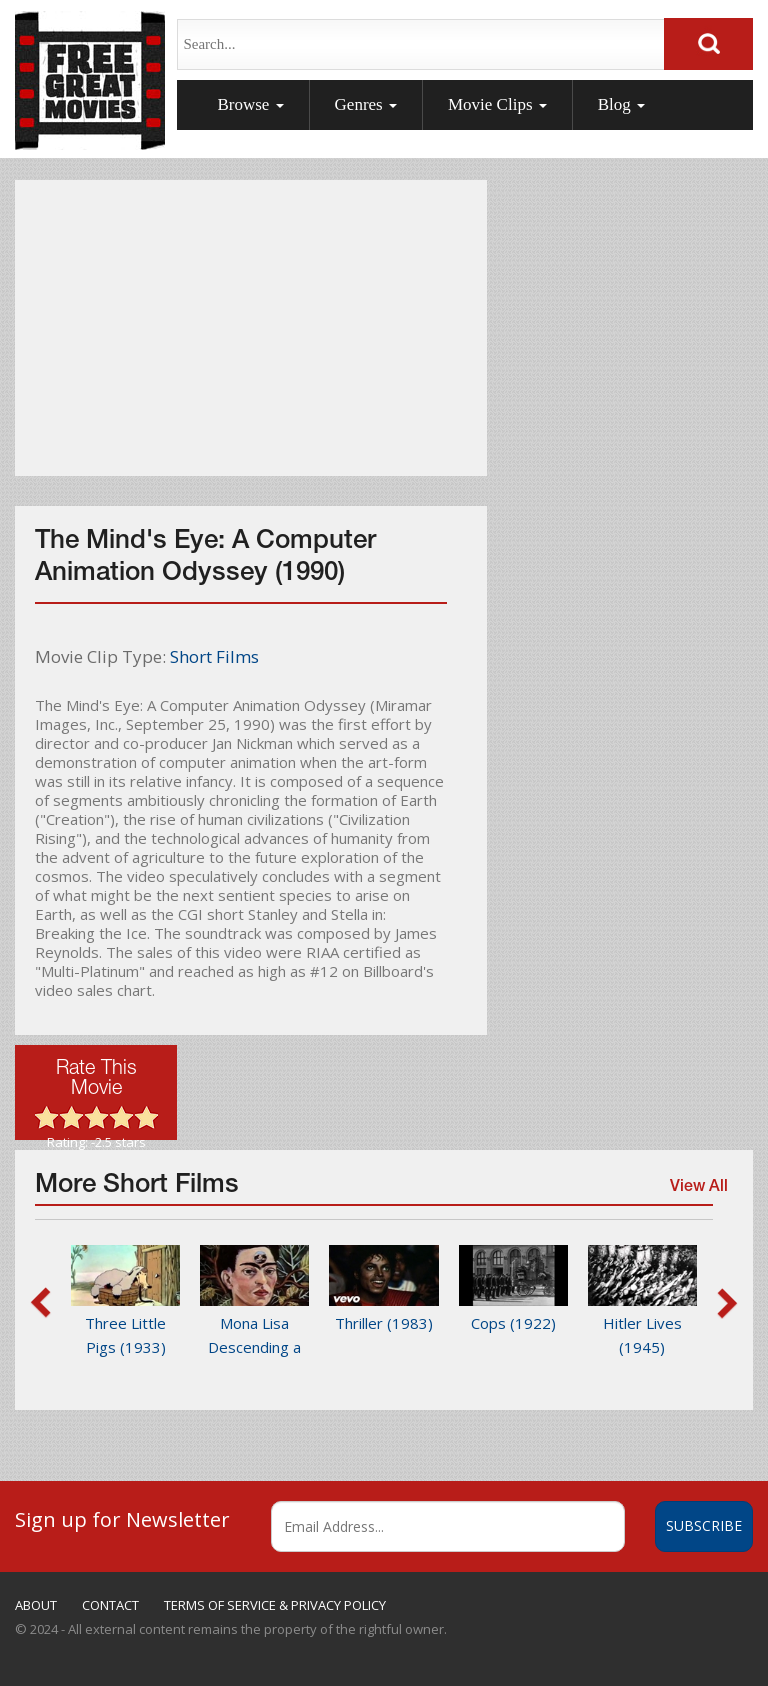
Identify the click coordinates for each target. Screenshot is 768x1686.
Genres (366, 104)
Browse (250, 104)
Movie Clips (497, 104)
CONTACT (110, 1605)
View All (697, 1192)
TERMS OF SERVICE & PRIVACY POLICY (275, 1605)
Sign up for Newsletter (122, 1519)
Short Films (214, 656)
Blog (621, 104)
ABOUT (36, 1605)
